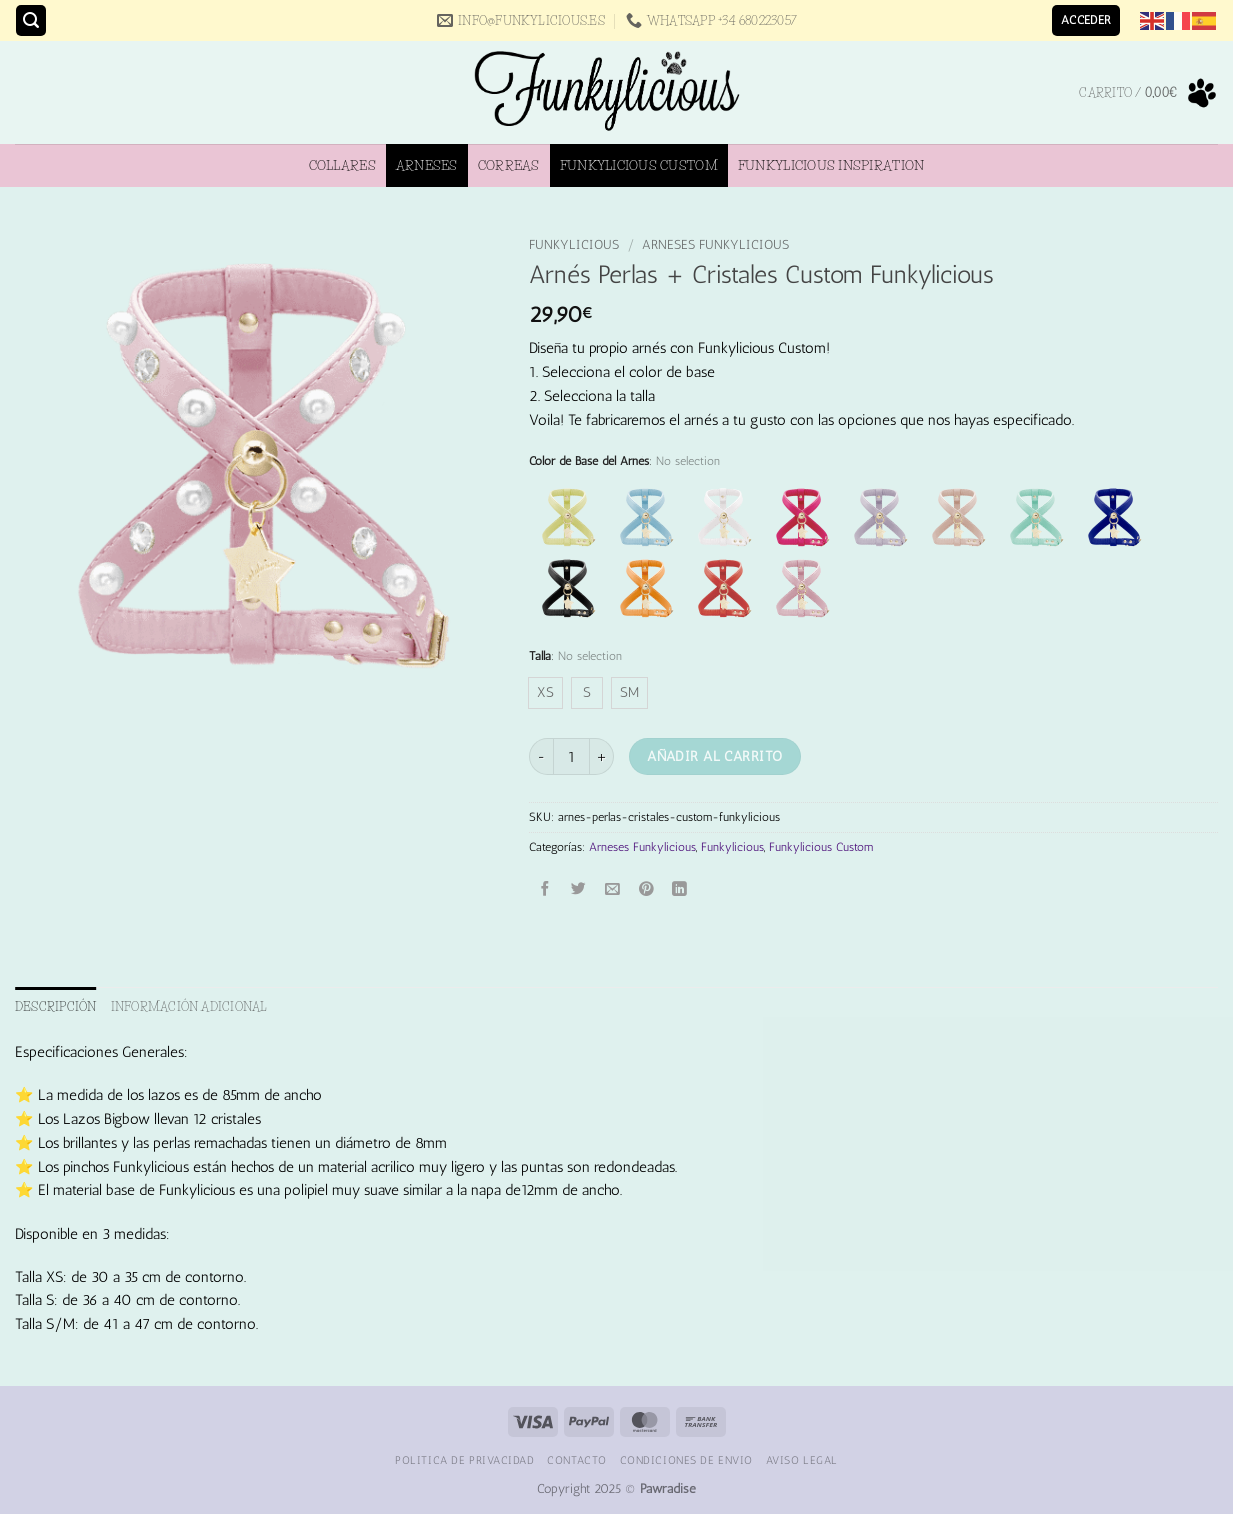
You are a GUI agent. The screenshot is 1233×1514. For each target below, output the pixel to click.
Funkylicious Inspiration (831, 165)
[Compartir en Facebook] (545, 889)
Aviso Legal (802, 1460)
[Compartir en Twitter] (579, 889)
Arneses (427, 165)
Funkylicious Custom (639, 165)
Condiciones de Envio (686, 1460)
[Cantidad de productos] (571, 756)
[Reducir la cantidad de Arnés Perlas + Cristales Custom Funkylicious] (541, 756)
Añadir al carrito (714, 756)
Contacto (577, 1460)
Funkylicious (574, 244)
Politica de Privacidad (465, 1460)
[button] (31, 20)
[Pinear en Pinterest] (646, 889)
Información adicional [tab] (189, 1006)
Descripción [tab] (56, 1006)
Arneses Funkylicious (715, 244)
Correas (509, 165)
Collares (342, 165)
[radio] (545, 693)
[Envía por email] (612, 889)
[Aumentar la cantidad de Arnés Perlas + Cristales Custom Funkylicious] (602, 756)
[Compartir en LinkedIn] (680, 889)
